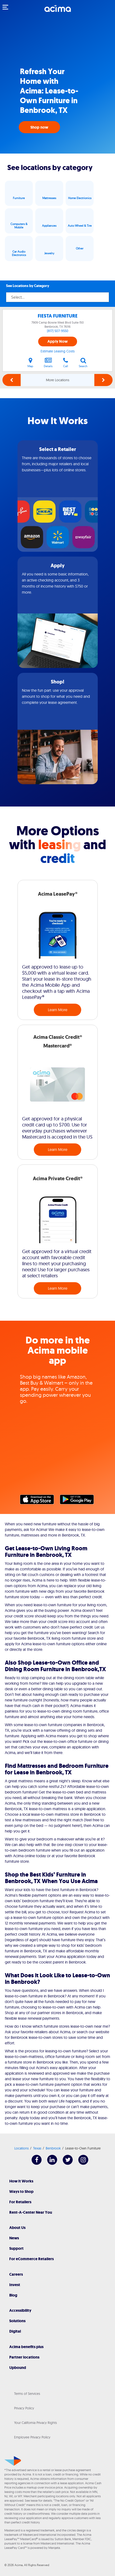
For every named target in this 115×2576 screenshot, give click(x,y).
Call (65, 362)
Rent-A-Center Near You (30, 2212)
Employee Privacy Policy (32, 2437)
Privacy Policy (24, 2408)
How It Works (21, 2181)
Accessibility (20, 2310)
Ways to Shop (21, 2191)
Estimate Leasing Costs (58, 351)
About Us (17, 2227)
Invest (14, 2284)
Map (30, 362)
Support (16, 2248)
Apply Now (57, 341)
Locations (21, 2148)
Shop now (39, 127)
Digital (15, 2331)
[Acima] (57, 11)
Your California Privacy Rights (35, 2423)
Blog (13, 2295)
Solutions (17, 2320)
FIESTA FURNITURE (58, 316)
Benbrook (53, 2148)
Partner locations (24, 2357)
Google (79, 1501)
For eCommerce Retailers (31, 2258)
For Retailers (20, 2201)
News (14, 2238)
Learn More (57, 1009)
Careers (16, 2274)
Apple (39, 1501)
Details (48, 362)
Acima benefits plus (26, 2346)
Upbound (17, 2367)
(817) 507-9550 (57, 331)
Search (83, 362)
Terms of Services (27, 2393)
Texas (37, 2148)
